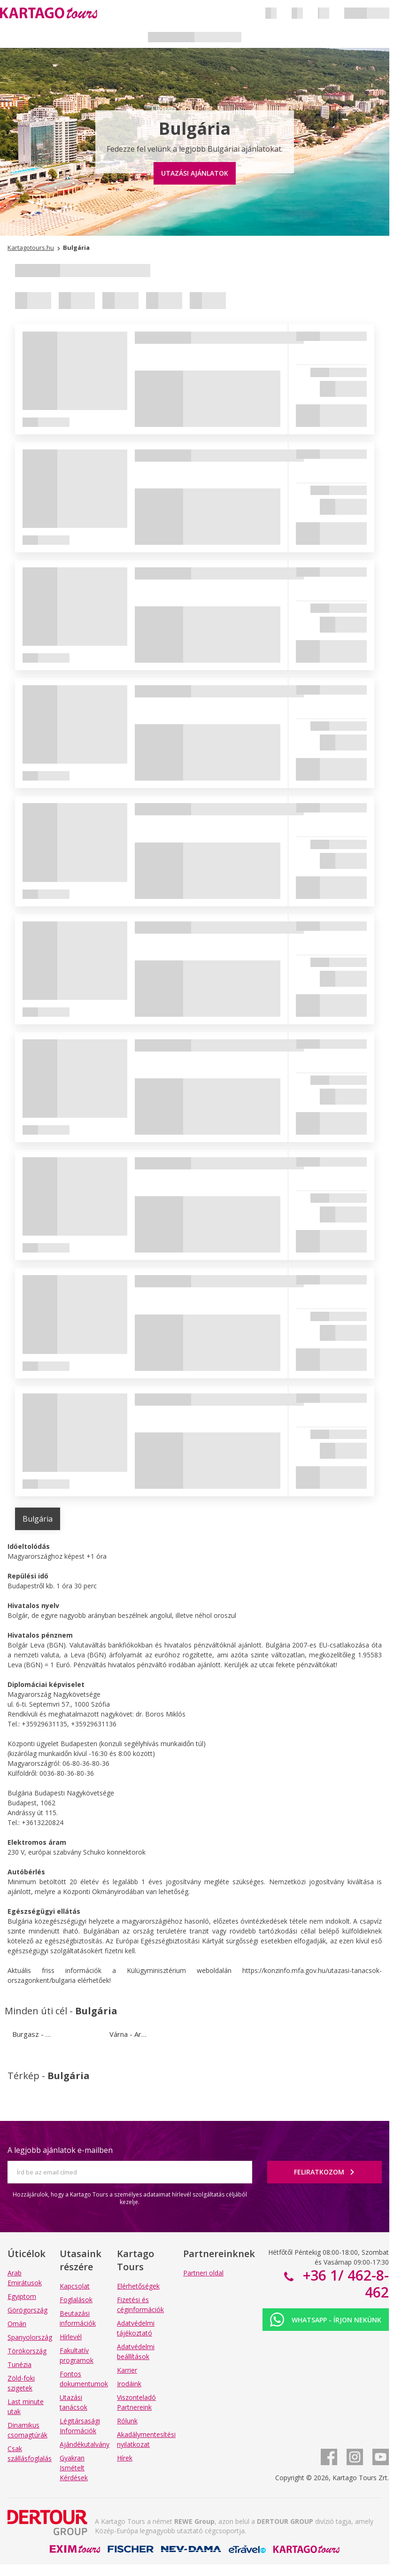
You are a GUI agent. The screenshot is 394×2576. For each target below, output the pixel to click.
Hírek (124, 2457)
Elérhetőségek (138, 2286)
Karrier (127, 2370)
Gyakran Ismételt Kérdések (74, 2467)
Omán (17, 2323)
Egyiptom (22, 2296)
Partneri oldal (203, 2272)
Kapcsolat (75, 2286)
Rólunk (127, 2420)
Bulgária (38, 1519)
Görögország (27, 2309)
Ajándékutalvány (84, 2444)
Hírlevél (71, 2336)
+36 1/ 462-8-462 (344, 2284)
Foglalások (76, 2299)
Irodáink (129, 2383)
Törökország (27, 2350)
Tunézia (19, 2364)
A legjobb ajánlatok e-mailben (60, 2150)
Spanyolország (30, 2337)
